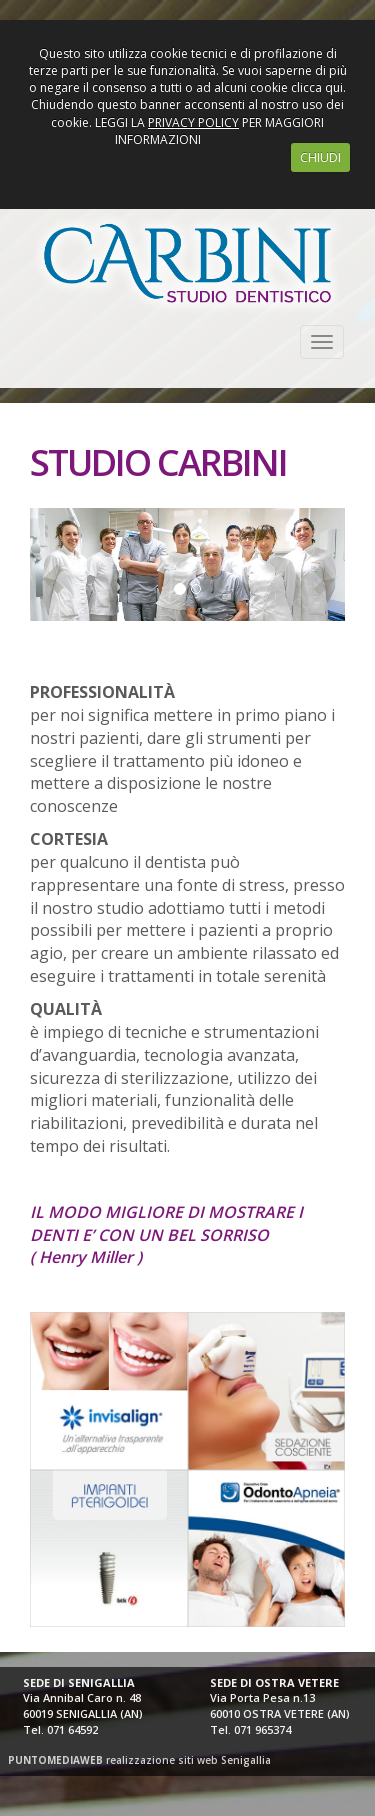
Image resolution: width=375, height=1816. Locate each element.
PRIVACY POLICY (193, 122)
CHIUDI (320, 157)
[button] (38, 565)
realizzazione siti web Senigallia (139, 1760)
